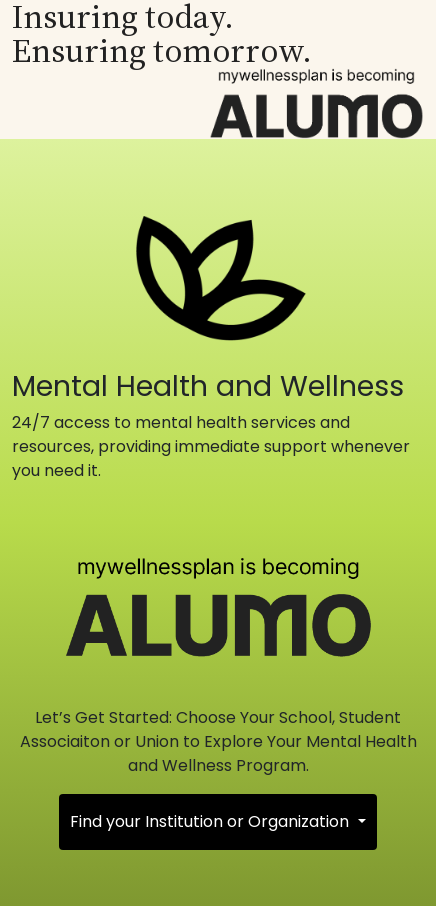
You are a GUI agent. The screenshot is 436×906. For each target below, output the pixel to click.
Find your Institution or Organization (211, 821)
